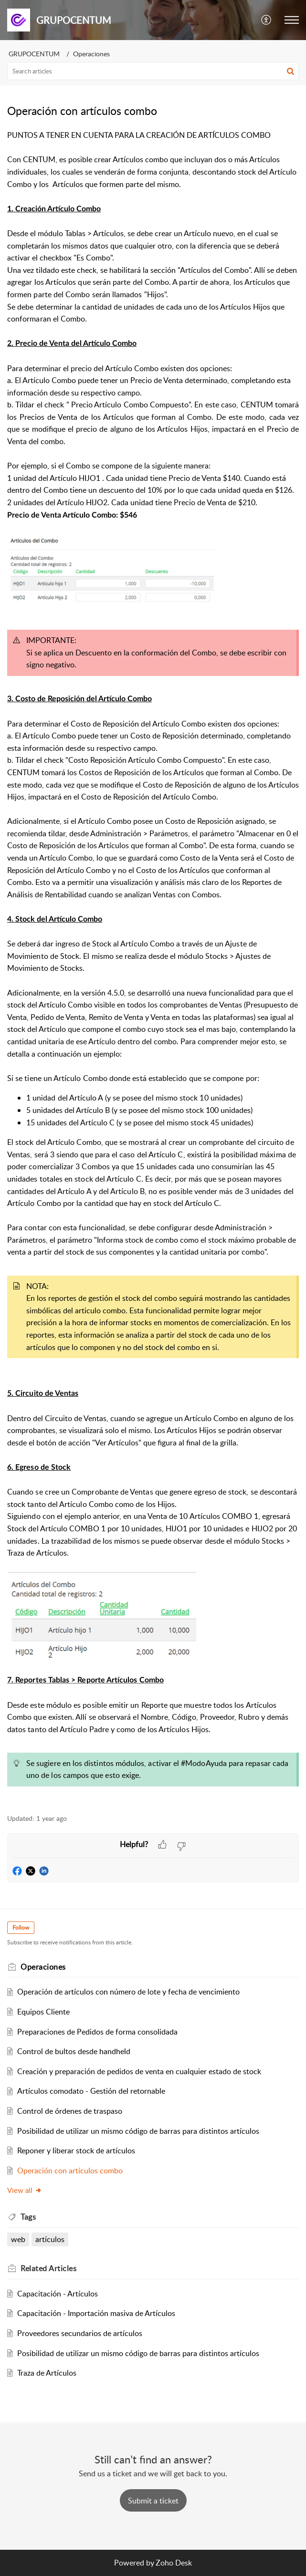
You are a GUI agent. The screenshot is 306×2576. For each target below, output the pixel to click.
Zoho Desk (174, 2562)
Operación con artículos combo (70, 2170)
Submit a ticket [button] (153, 2500)
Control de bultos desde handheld (73, 2051)
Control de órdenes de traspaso (69, 2111)
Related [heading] (48, 2268)
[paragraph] (153, 966)
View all (24, 2190)
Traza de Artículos (46, 2373)
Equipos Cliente (43, 2011)
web (18, 2239)
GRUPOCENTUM (34, 53)
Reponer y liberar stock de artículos (76, 2150)
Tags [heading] (28, 2217)
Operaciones (91, 53)
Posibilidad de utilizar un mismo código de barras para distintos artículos (138, 2131)
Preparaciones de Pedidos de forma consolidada (97, 2031)
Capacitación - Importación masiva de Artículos (96, 2313)
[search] (153, 71)
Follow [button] (20, 1927)
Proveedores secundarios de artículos (79, 2333)
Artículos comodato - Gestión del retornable (91, 2091)
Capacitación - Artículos (57, 2293)
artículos (49, 2239)
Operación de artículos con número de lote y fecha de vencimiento (128, 1991)
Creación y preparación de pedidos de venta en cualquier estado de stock (139, 2071)
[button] (266, 20)
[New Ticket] (153, 2500)
